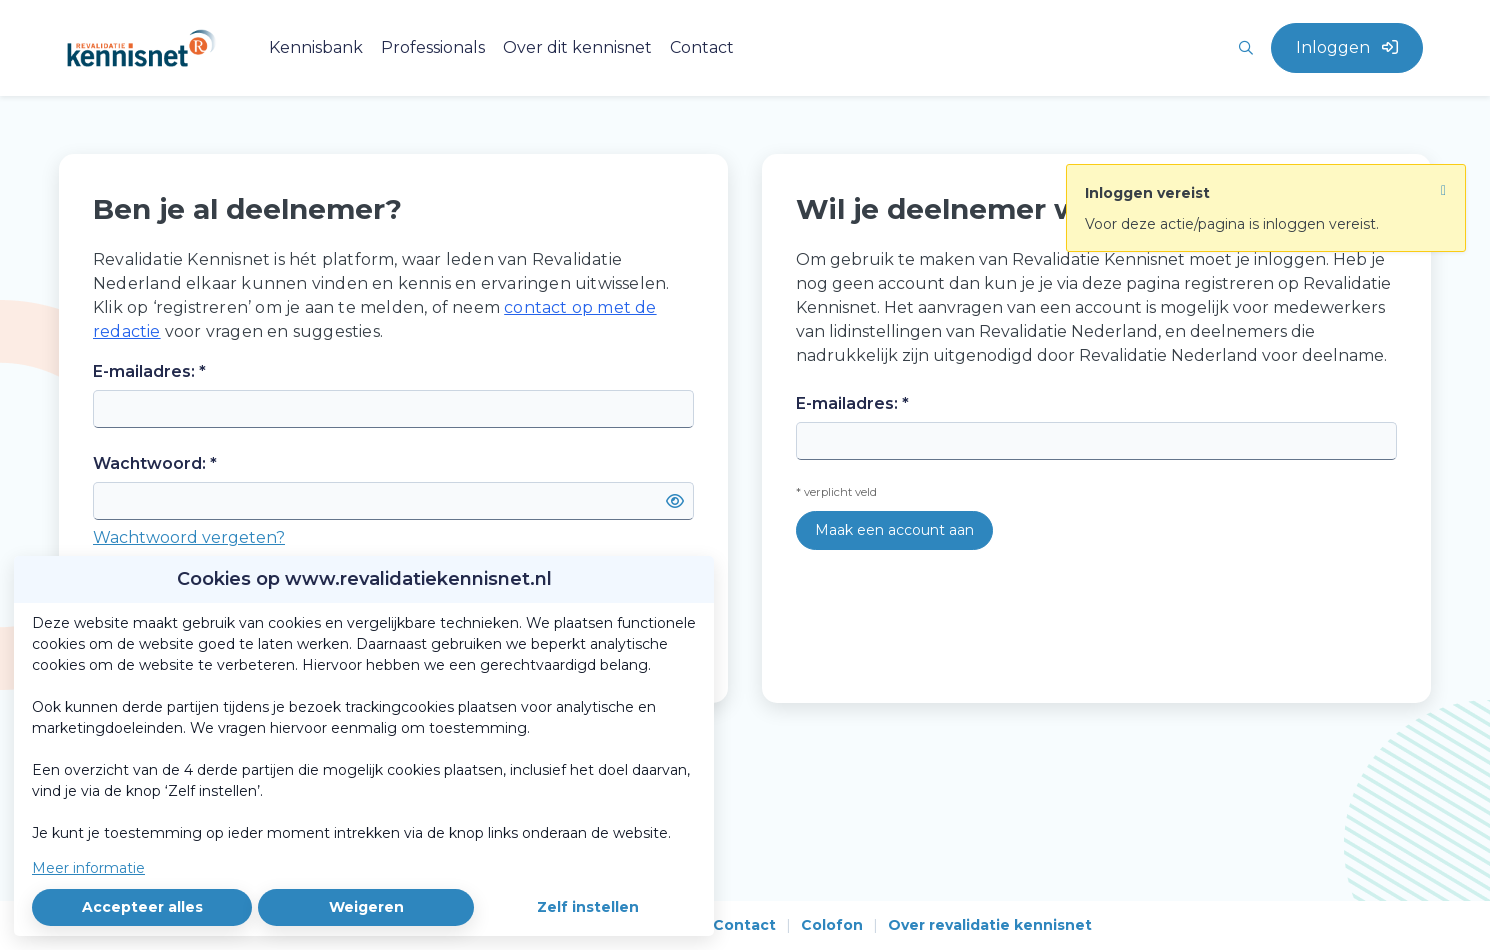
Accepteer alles (142, 907)
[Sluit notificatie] (1443, 185)
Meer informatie (88, 868)
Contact (744, 925)
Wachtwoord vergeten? (189, 537)
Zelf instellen (588, 907)
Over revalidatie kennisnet (990, 925)
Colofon (832, 925)
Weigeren (366, 907)
